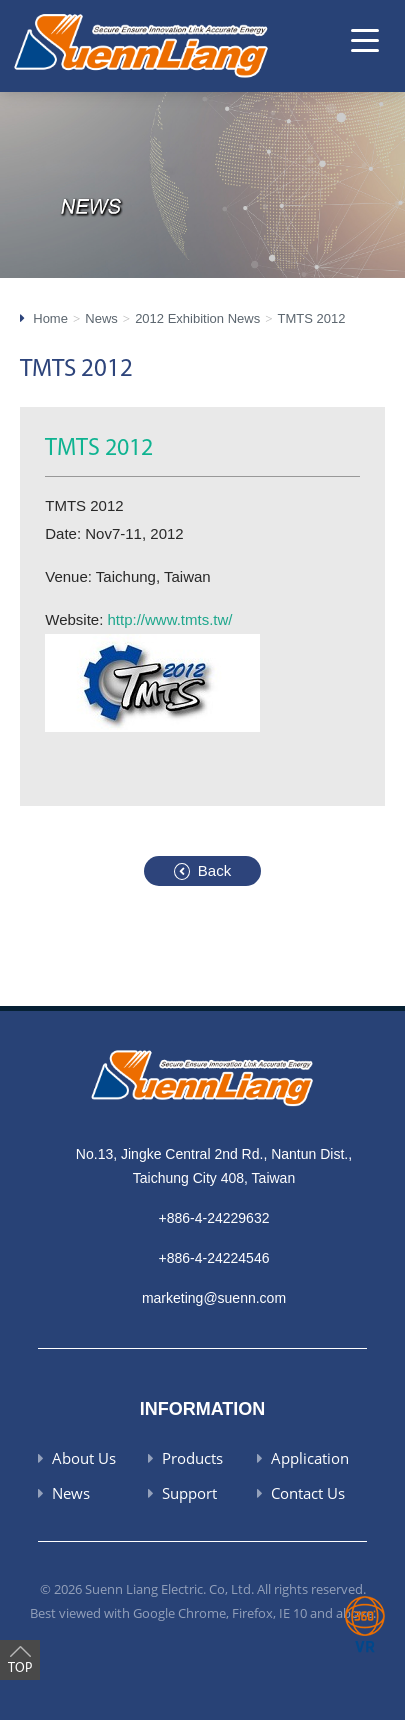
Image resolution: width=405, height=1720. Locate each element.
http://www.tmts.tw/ (170, 619)
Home (50, 318)
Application (310, 1458)
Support (189, 1493)
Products (192, 1458)
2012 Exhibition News (197, 318)
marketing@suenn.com (214, 1298)
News (101, 318)
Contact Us (308, 1493)
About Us (84, 1458)
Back (214, 870)
